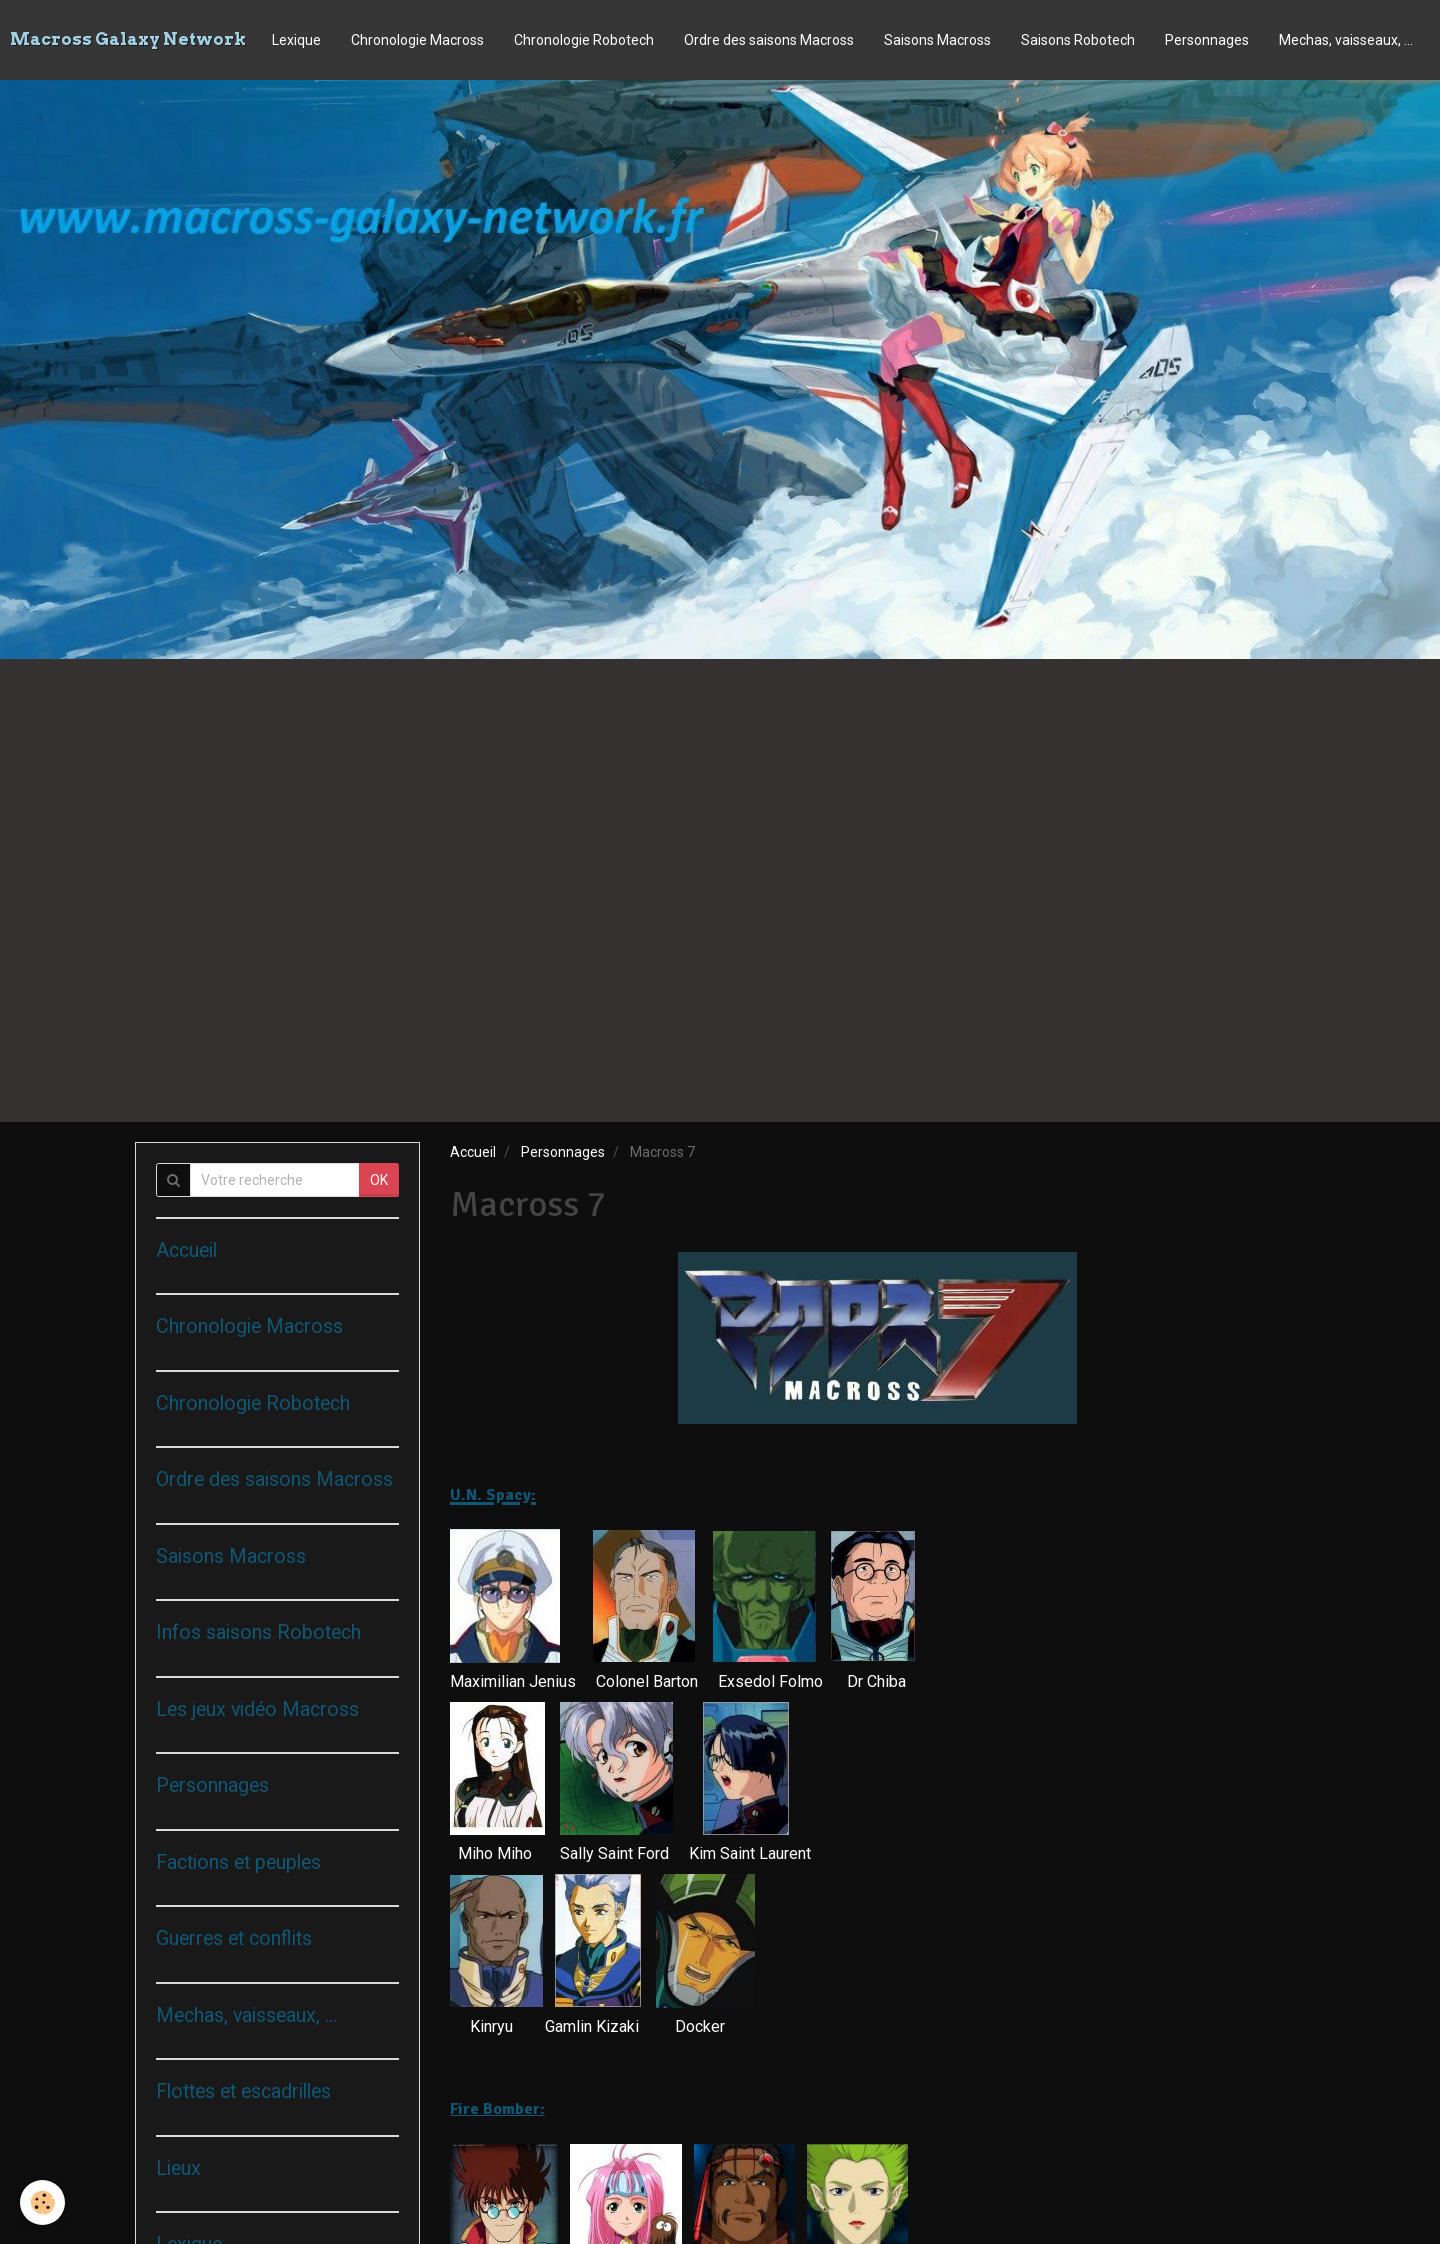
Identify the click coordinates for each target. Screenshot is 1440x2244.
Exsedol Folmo (770, 1681)
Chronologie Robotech (584, 40)
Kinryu (491, 2026)
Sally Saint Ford (614, 1853)
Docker (700, 2026)
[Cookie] (42, 2202)
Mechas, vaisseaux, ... (1346, 40)
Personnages (1207, 40)
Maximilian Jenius (513, 1681)
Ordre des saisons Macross (769, 40)
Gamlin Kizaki (592, 2026)
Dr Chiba (876, 1681)
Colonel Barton (647, 1681)
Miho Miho (495, 1853)
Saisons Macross (937, 40)
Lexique (296, 40)
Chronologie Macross (417, 40)
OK (379, 1180)
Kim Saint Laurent (752, 1853)
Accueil (473, 1152)
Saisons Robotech (1078, 40)
